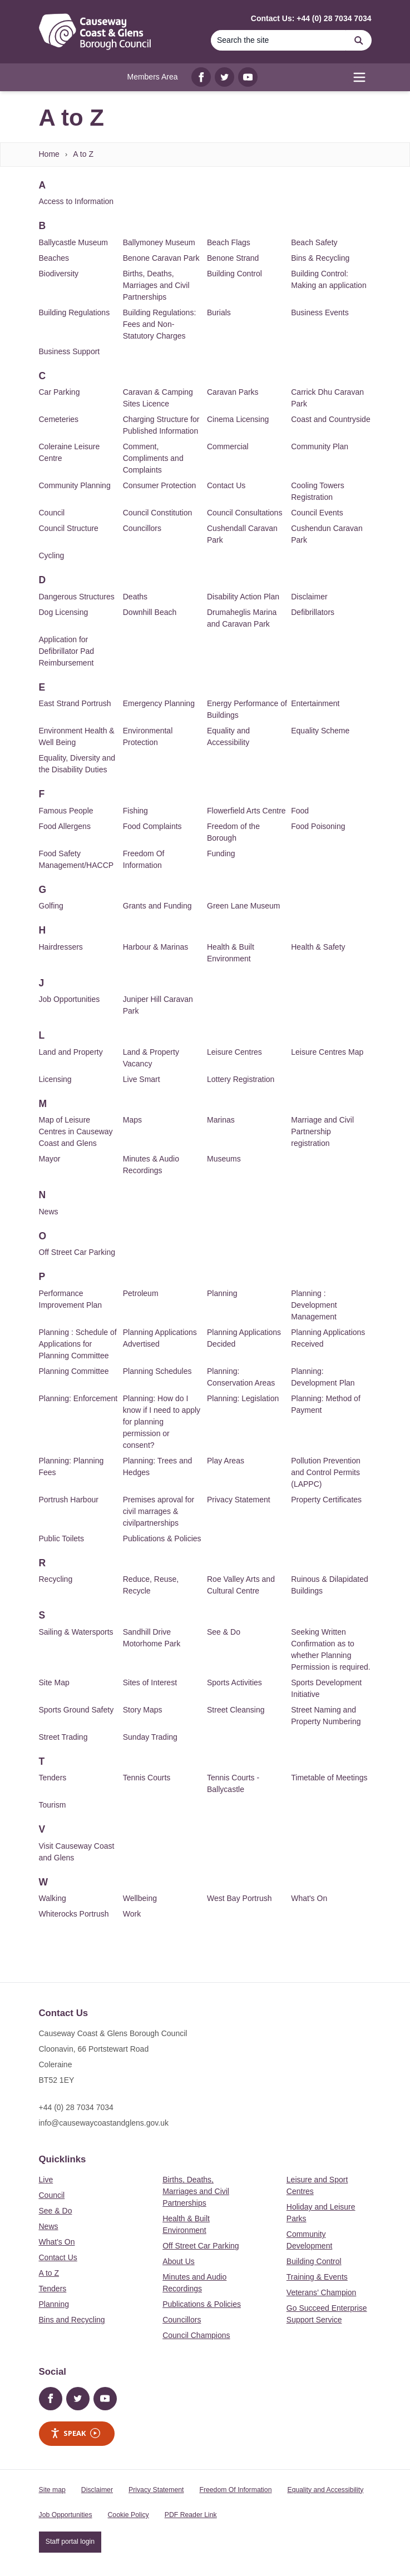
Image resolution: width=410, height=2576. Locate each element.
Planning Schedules (157, 1371)
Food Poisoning (318, 826)
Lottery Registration (240, 1079)
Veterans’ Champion (321, 2292)
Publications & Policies (162, 1538)
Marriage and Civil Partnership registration (322, 1131)
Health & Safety (318, 946)
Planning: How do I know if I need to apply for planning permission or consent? (161, 1422)
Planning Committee (74, 1371)
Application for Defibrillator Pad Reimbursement (67, 651)
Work (132, 1913)
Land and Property (71, 1052)
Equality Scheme (320, 730)
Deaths (135, 596)
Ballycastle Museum (73, 242)
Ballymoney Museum (159, 242)
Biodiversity (59, 273)
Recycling (56, 1579)
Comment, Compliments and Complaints (153, 458)
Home (49, 154)
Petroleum (141, 1293)
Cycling (52, 555)
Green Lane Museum (243, 905)
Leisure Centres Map (327, 1052)
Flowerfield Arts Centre (246, 810)
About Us (178, 2261)
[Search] (279, 40)
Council (52, 512)
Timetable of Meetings (329, 1777)
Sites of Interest (150, 1682)
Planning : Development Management (314, 1305)
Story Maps (142, 1709)
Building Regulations (74, 312)
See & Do (223, 1631)
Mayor (50, 1158)
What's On (309, 1898)
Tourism (52, 1804)
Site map (52, 2490)
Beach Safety (314, 242)
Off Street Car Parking (77, 1252)
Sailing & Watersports (76, 1631)
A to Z (83, 154)
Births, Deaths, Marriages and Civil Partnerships (156, 285)
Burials (219, 312)
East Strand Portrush (75, 703)
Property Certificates (326, 1499)
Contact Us (226, 485)
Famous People (66, 810)
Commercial (228, 446)
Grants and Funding (157, 905)
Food (300, 810)
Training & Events (317, 2276)
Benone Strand (233, 258)
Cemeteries (59, 419)
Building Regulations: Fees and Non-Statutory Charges (159, 324)
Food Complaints (152, 826)
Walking (52, 1898)
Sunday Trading (150, 1737)
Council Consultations (244, 512)
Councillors (142, 528)
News (48, 1211)
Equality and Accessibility (325, 2490)
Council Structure (68, 528)
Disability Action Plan (243, 596)
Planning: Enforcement (78, 1398)
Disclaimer (309, 596)
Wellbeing (140, 1898)
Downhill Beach (150, 612)
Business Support (69, 351)
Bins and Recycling (72, 2319)
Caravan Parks (233, 392)
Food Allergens (65, 826)
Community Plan (319, 446)
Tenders (53, 1777)
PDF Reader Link (191, 2515)
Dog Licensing (63, 612)
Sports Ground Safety (76, 1709)
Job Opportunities (69, 999)
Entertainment (315, 703)
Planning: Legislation (243, 1398)
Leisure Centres (234, 1052)
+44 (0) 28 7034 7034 (76, 2107)
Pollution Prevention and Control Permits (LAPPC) (325, 1472)
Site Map (54, 1682)
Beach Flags (228, 242)
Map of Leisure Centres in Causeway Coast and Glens (76, 1131)
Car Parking (59, 392)
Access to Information (76, 201)
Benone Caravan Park (161, 258)
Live (46, 2179)
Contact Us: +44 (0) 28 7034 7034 (311, 18)
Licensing (55, 1079)
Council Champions (196, 2335)
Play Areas (225, 1460)
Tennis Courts (147, 1777)
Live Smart (141, 1079)
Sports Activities (234, 1682)
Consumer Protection (159, 485)
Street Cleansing (236, 1709)
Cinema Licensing (238, 419)
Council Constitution (157, 512)
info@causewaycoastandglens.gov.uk (104, 2122)
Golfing (51, 905)
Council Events (317, 512)
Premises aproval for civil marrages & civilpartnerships (158, 1511)
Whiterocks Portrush (74, 1913)
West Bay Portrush (239, 1898)
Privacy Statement (238, 1499)
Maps (132, 1119)
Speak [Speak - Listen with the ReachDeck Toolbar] (75, 2433)
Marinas (221, 1119)
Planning (222, 1293)
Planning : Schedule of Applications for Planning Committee (78, 1344)
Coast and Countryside (330, 419)
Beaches (54, 258)
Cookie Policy (128, 2515)
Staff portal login (70, 2541)
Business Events (320, 312)
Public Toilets (61, 1538)
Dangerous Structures (77, 596)
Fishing (135, 810)
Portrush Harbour (68, 1499)
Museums (224, 1158)
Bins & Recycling (320, 258)
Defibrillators (312, 612)
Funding (221, 853)
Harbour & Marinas (156, 946)
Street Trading (63, 1737)
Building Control (234, 273)
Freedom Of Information (235, 2490)
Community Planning (75, 485)
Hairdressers (61, 946)
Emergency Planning (159, 703)
